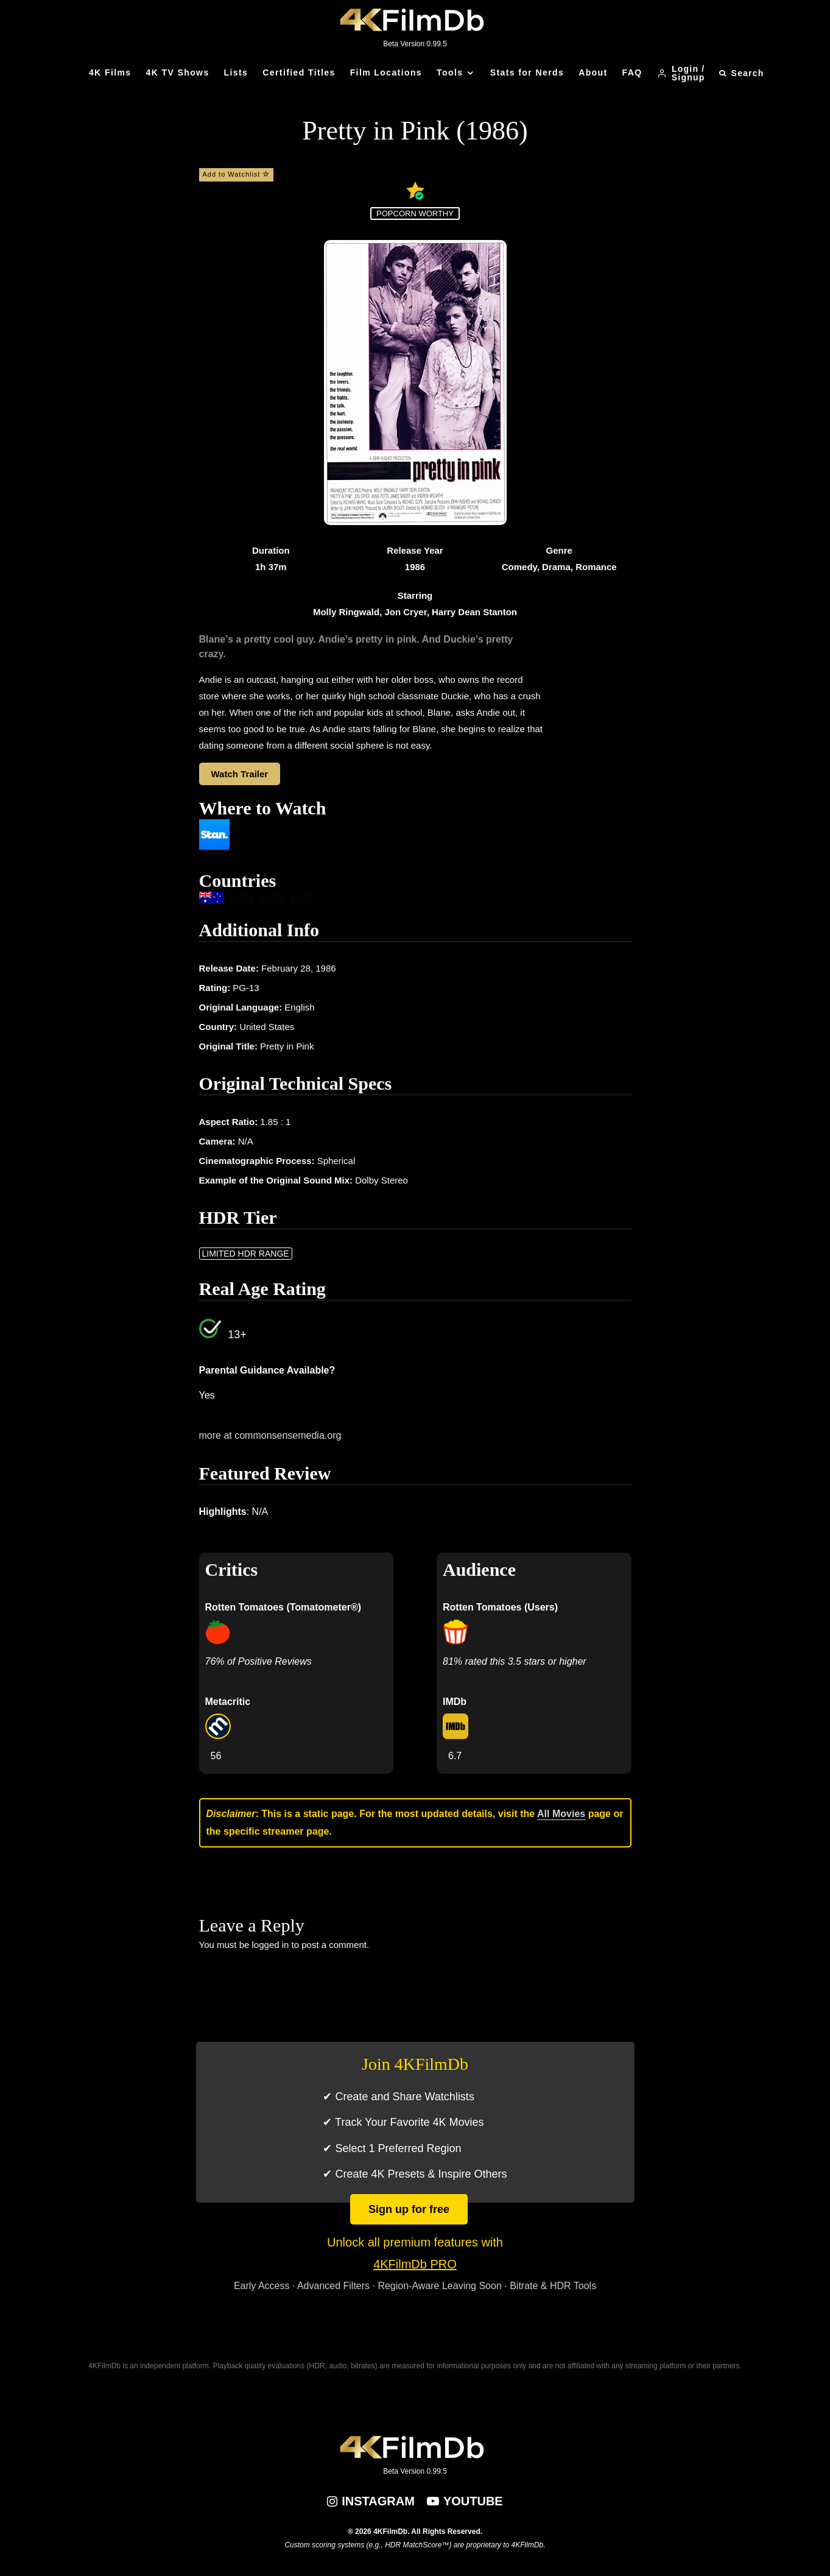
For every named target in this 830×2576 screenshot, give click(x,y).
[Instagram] (371, 2501)
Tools (450, 72)
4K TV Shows (177, 72)
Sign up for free (408, 2209)
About (593, 72)
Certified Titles (298, 72)
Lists (236, 72)
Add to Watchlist (236, 174)
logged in (270, 1944)
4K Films (110, 72)
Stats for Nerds (527, 72)
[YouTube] (465, 2501)
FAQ (632, 72)
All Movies (561, 1813)
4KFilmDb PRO (415, 2264)
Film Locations (386, 72)
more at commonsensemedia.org (270, 1435)
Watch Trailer (240, 774)
